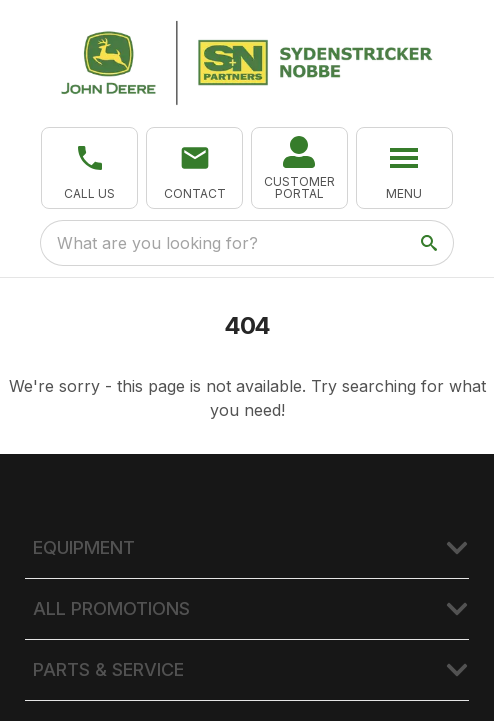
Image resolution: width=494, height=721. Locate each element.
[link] (299, 168)
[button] (89, 168)
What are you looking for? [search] (157, 243)
